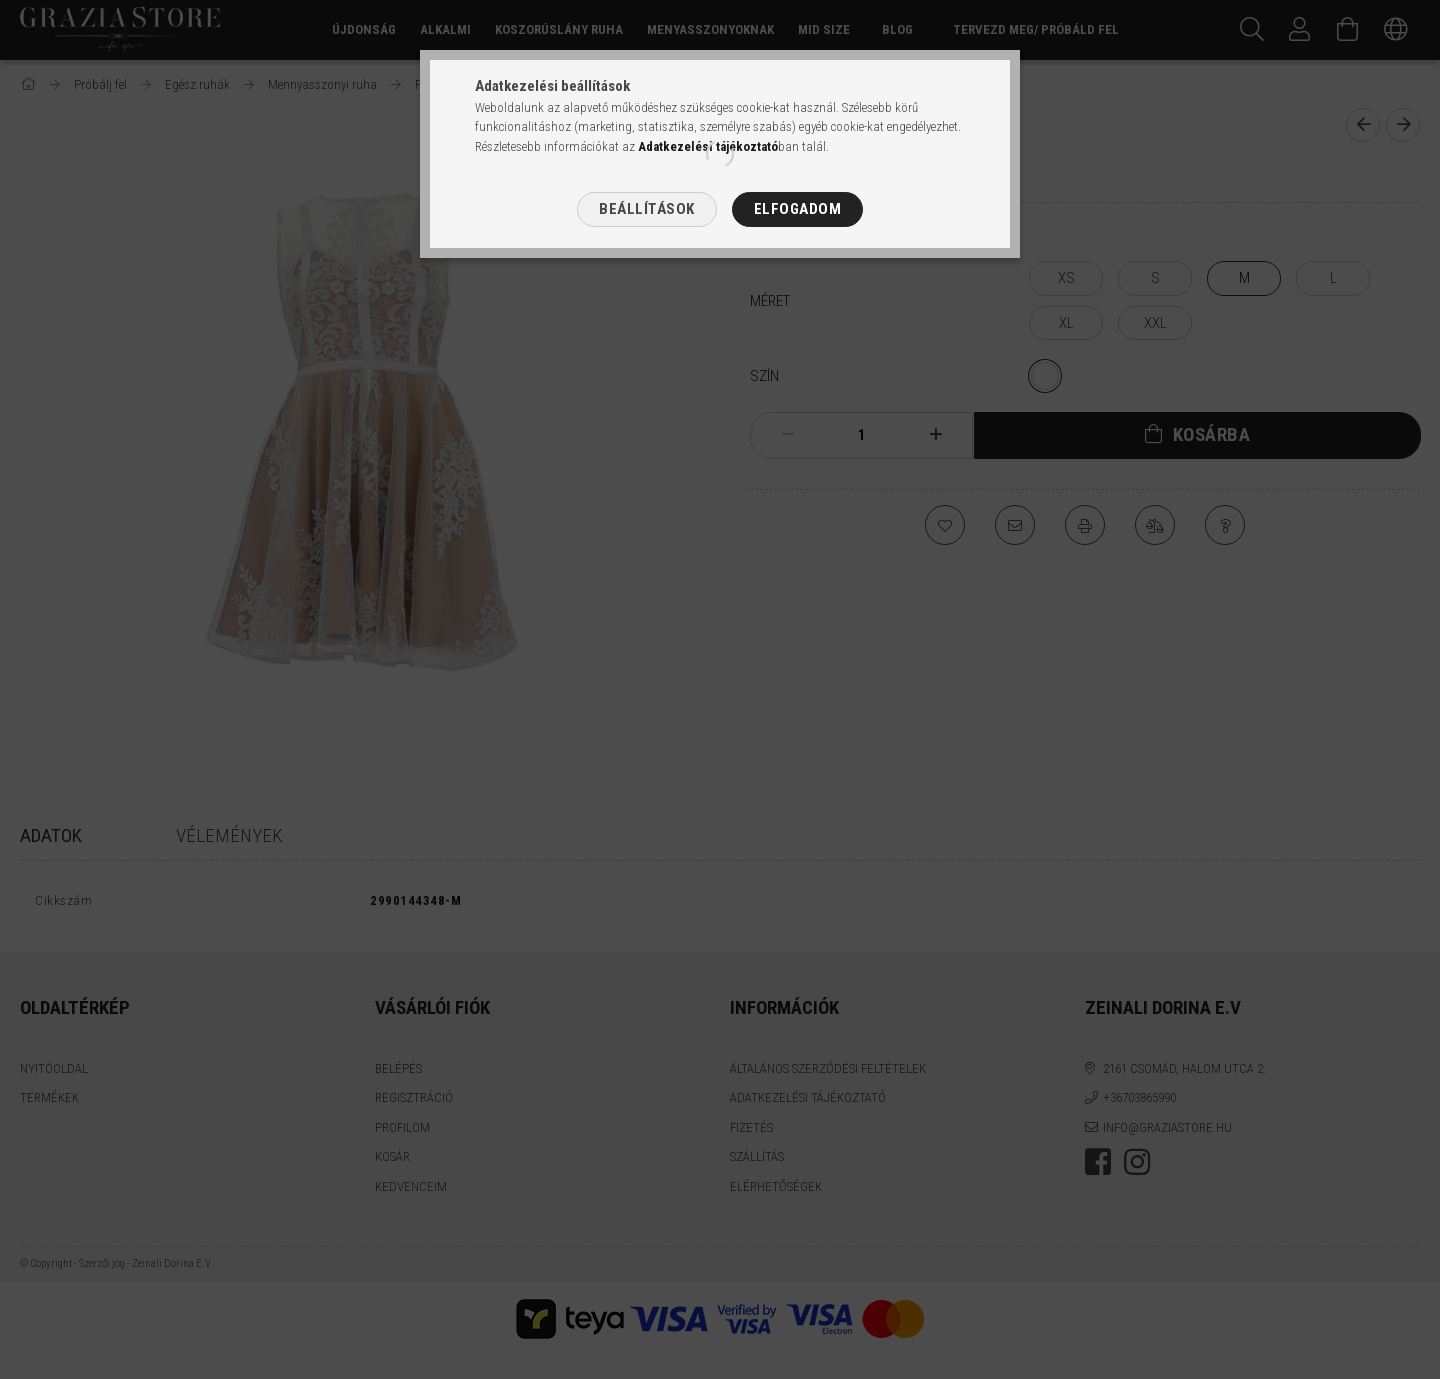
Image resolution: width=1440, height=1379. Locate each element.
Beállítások (647, 209)
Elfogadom (798, 209)
